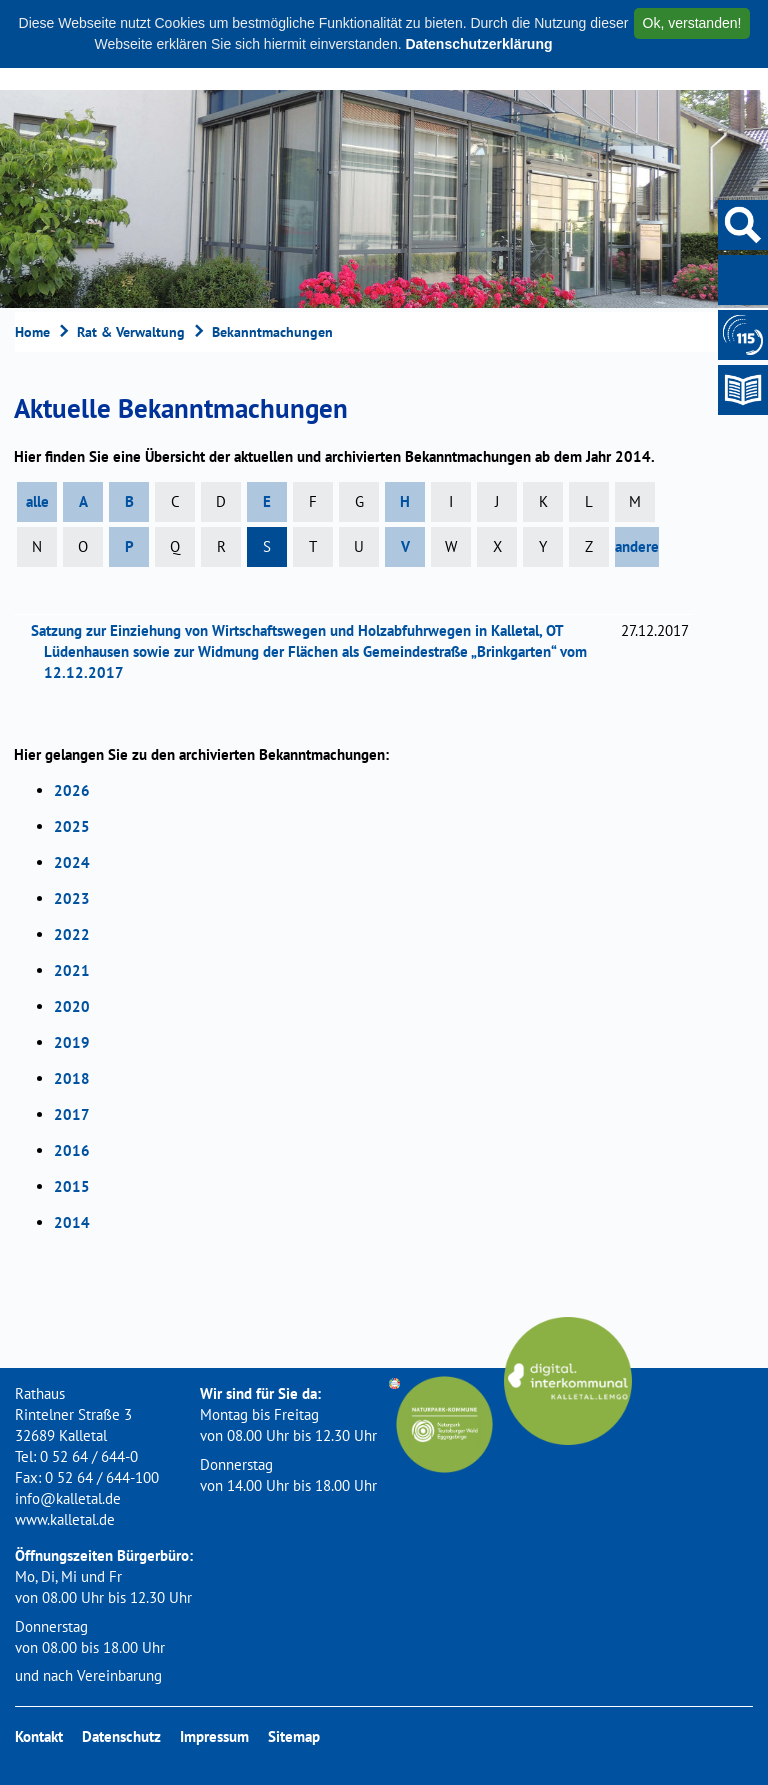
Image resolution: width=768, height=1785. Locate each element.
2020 (72, 1006)
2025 (72, 826)
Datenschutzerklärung (478, 44)
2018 (72, 1078)
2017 (72, 1114)
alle (37, 501)
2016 (72, 1150)
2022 (72, 934)
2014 (72, 1222)
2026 (72, 790)
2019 (72, 1042)
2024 (72, 862)
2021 (72, 970)
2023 (72, 898)
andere (637, 546)
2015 (72, 1186)
